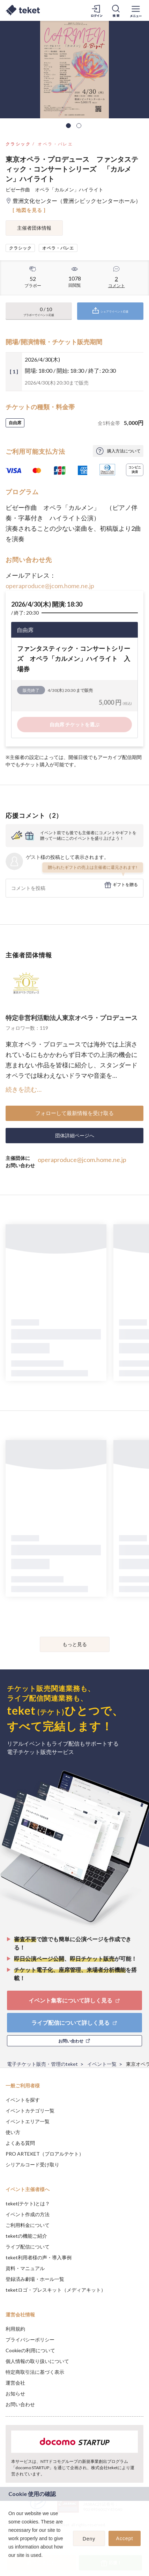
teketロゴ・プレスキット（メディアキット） (56, 2290)
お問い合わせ (20, 2404)
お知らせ (15, 2393)
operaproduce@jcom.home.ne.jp (50, 586)
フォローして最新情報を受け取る (74, 1113)
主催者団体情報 (34, 228)
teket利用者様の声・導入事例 (39, 2257)
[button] (9, 2564)
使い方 (13, 2132)
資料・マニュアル (25, 2268)
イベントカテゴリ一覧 (30, 2110)
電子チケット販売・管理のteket (42, 2064)
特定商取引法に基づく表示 (35, 2372)
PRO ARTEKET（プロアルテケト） (45, 2154)
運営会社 (15, 2383)
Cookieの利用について (30, 2350)
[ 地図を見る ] (29, 210)
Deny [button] (89, 2539)
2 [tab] (78, 125)
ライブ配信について (28, 2247)
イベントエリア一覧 (28, 2121)
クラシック (18, 144)
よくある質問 (20, 2143)
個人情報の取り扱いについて (37, 2361)
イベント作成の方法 (28, 2214)
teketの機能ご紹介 (26, 2236)
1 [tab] (68, 125)
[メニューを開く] (135, 10)
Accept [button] (124, 2538)
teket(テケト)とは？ (28, 2203)
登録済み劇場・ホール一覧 (35, 2279)
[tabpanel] (74, 69)
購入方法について (124, 450)
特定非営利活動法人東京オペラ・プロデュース (71, 1017)
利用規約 (15, 2329)
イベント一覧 (102, 2064)
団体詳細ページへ (74, 1135)
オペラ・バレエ (55, 144)
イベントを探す (23, 2100)
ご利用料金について (28, 2225)
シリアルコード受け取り (32, 2164)
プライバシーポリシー (30, 2339)
